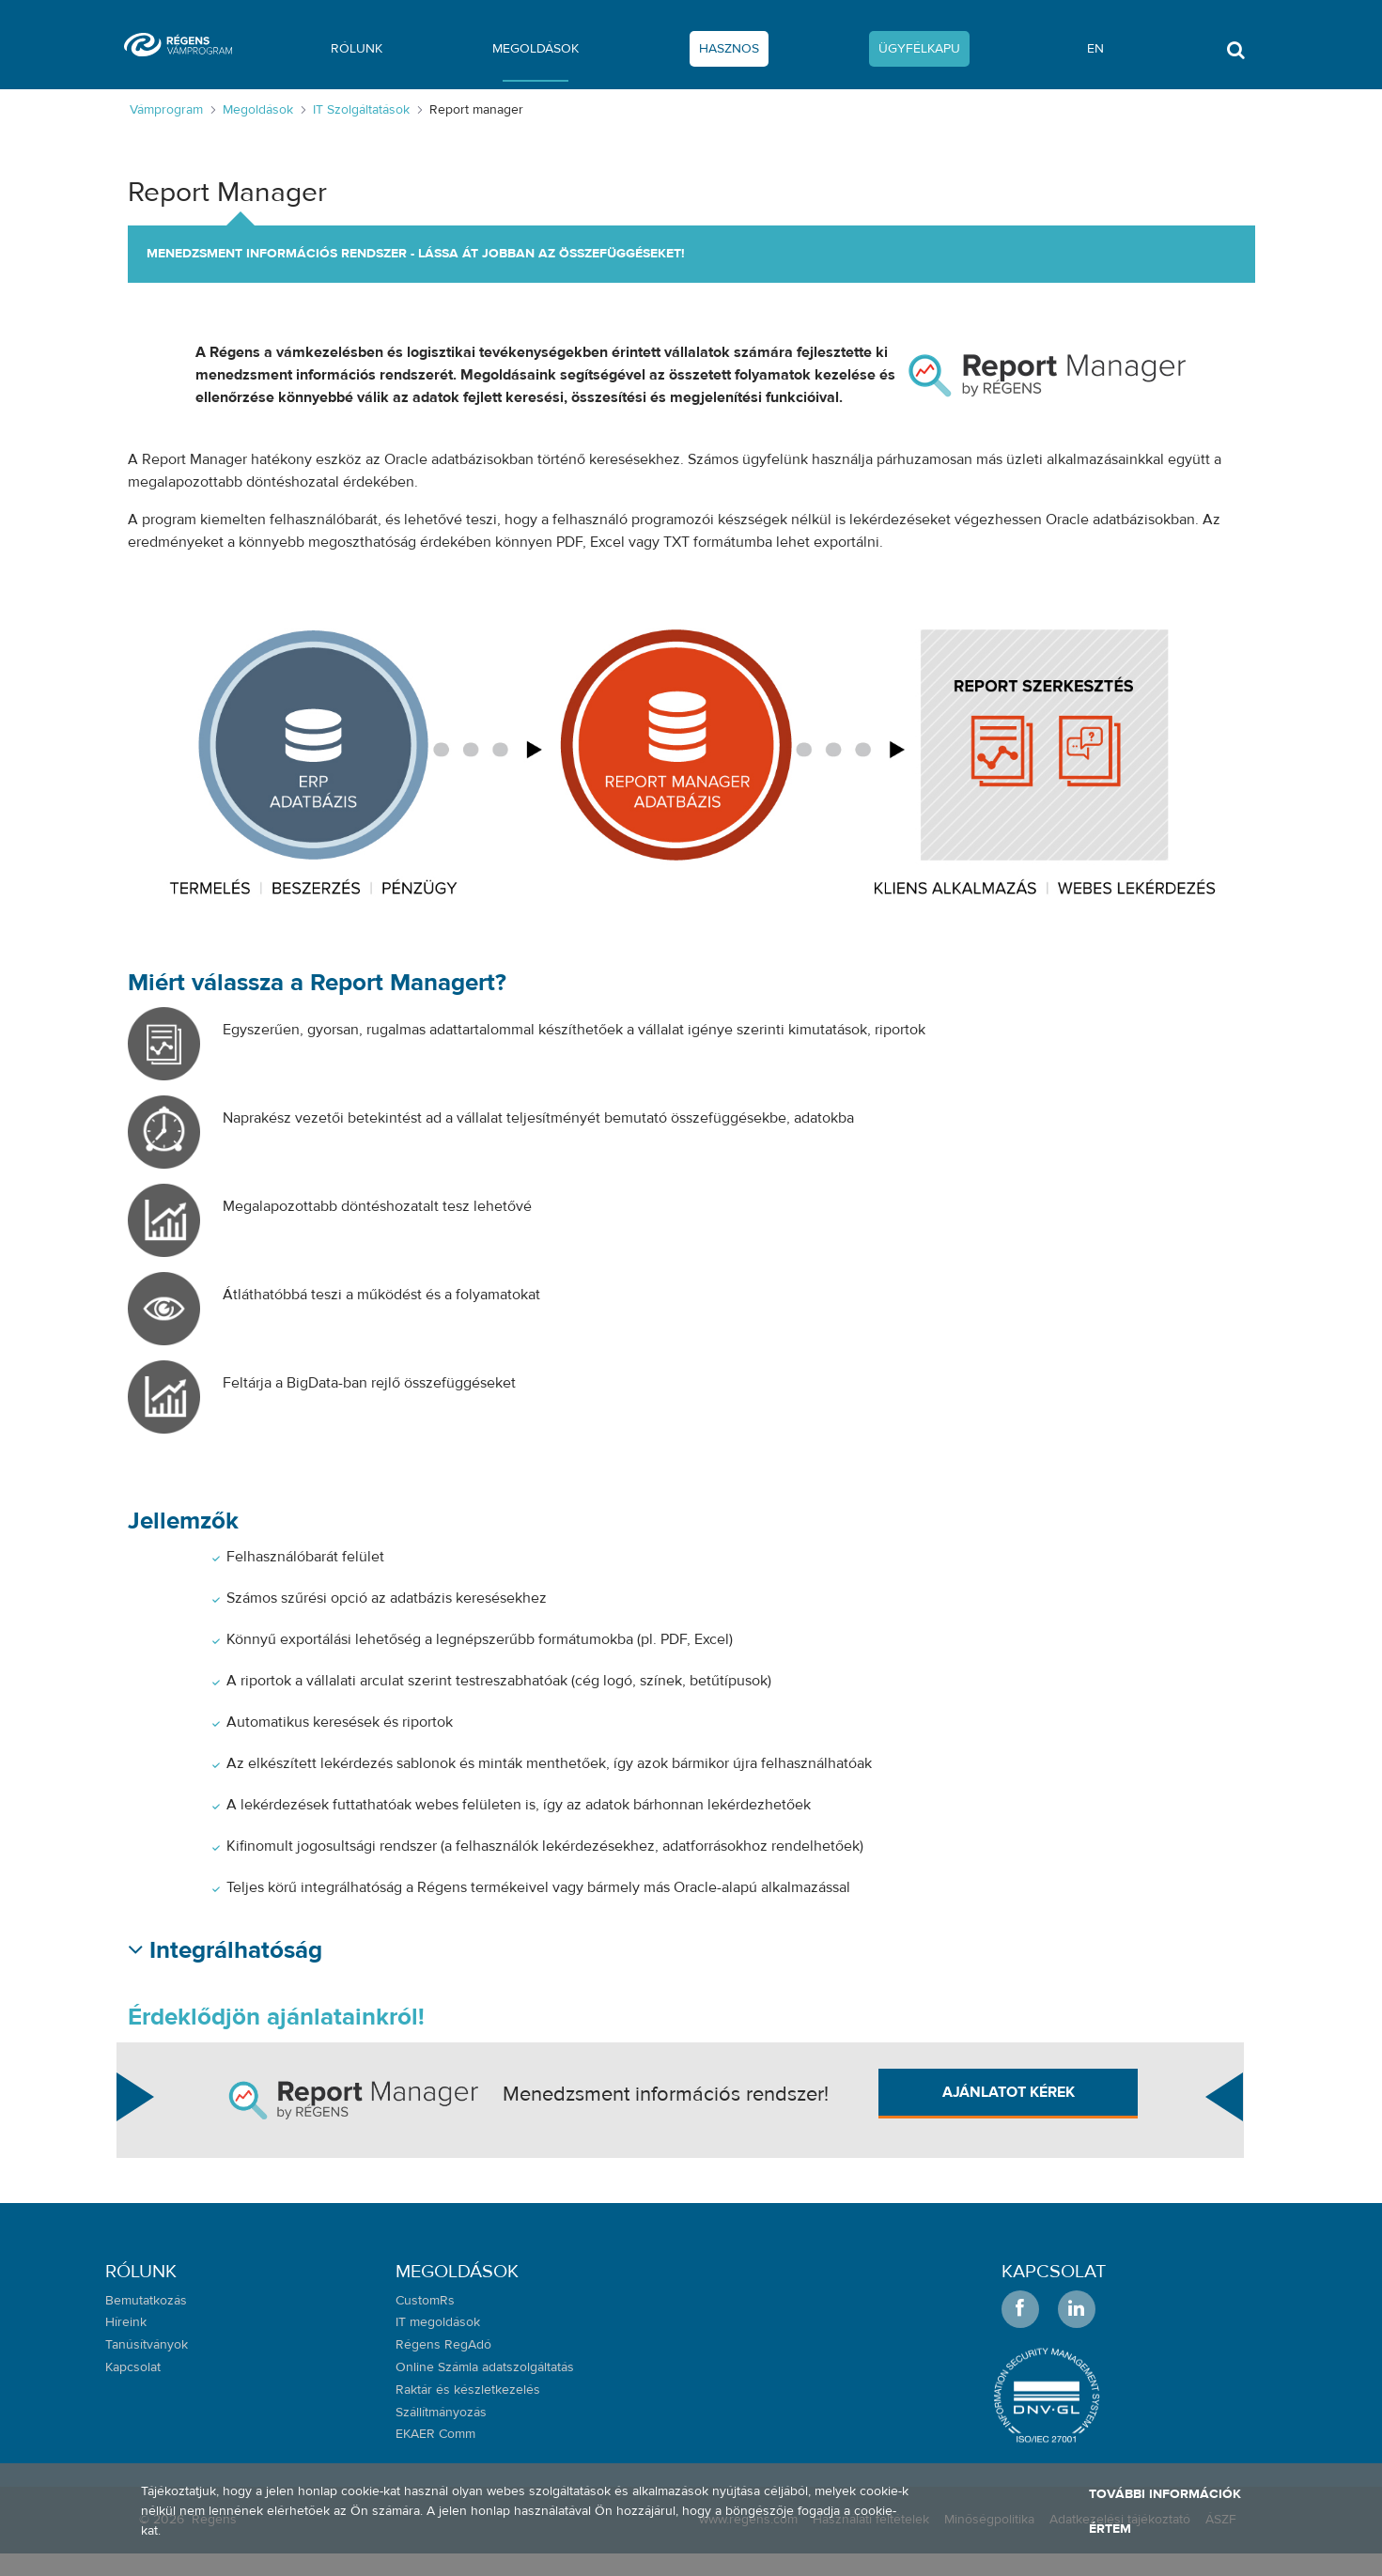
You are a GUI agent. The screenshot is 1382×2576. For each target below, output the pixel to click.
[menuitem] (356, 52)
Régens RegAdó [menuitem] (443, 2344)
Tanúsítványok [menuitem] (146, 2344)
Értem (1110, 2529)
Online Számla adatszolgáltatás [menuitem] (485, 2367)
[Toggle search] (1235, 55)
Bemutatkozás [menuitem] (146, 2300)
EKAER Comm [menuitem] (435, 2434)
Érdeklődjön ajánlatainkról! (276, 2017)
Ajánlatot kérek (1008, 2092)
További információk (1165, 2494)
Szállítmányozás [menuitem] (441, 2412)
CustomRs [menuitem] (425, 2300)
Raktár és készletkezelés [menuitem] (468, 2390)
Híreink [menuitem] (126, 2322)
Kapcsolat (1054, 2271)
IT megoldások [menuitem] (438, 2322)
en (1095, 48)
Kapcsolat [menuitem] (133, 2367)
